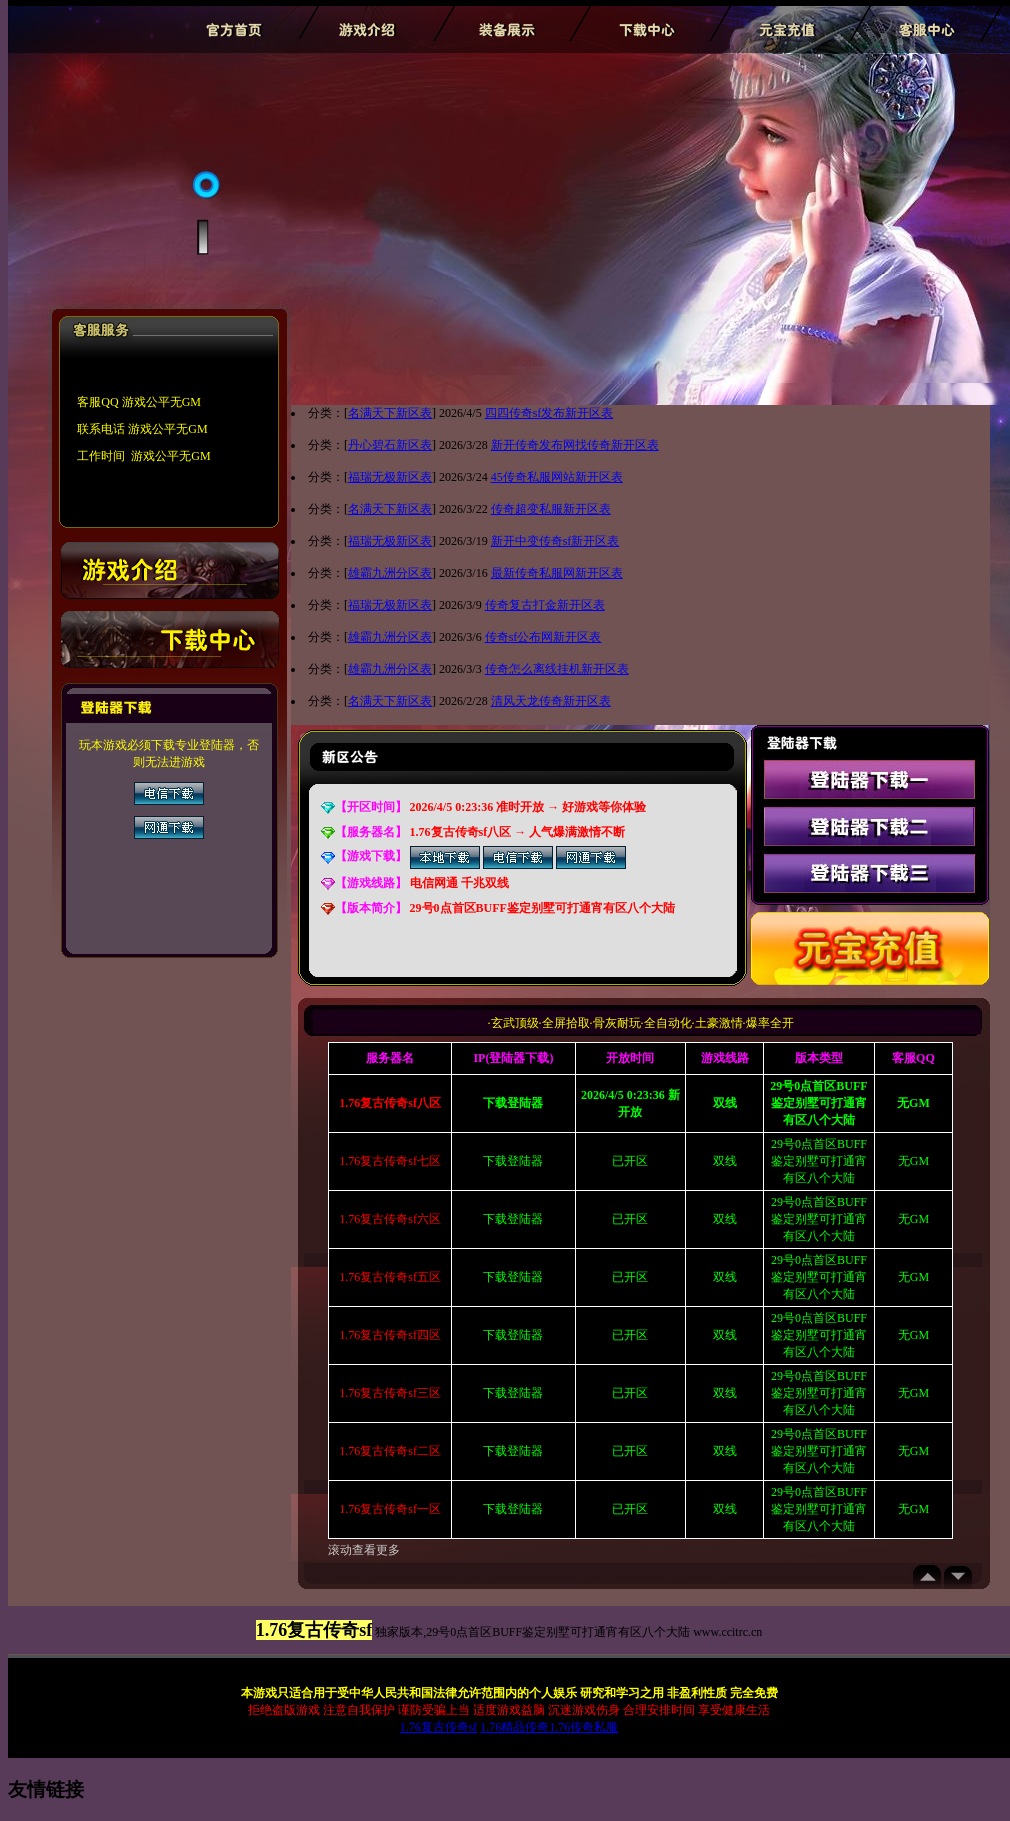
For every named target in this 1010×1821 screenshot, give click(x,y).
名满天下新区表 (390, 413)
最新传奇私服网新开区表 (557, 573)
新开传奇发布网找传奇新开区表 (575, 445)
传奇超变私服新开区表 (551, 509)
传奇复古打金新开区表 (545, 605)
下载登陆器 (513, 1161)
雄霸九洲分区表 (390, 573)
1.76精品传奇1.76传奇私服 (549, 1727)
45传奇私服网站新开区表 (557, 477)
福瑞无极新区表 (390, 477)
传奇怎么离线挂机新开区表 (557, 669)
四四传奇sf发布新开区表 (549, 413)
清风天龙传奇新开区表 (551, 701)
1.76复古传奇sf (439, 1727)
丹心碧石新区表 (390, 445)
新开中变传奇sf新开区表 (555, 541)
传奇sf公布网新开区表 (543, 637)
